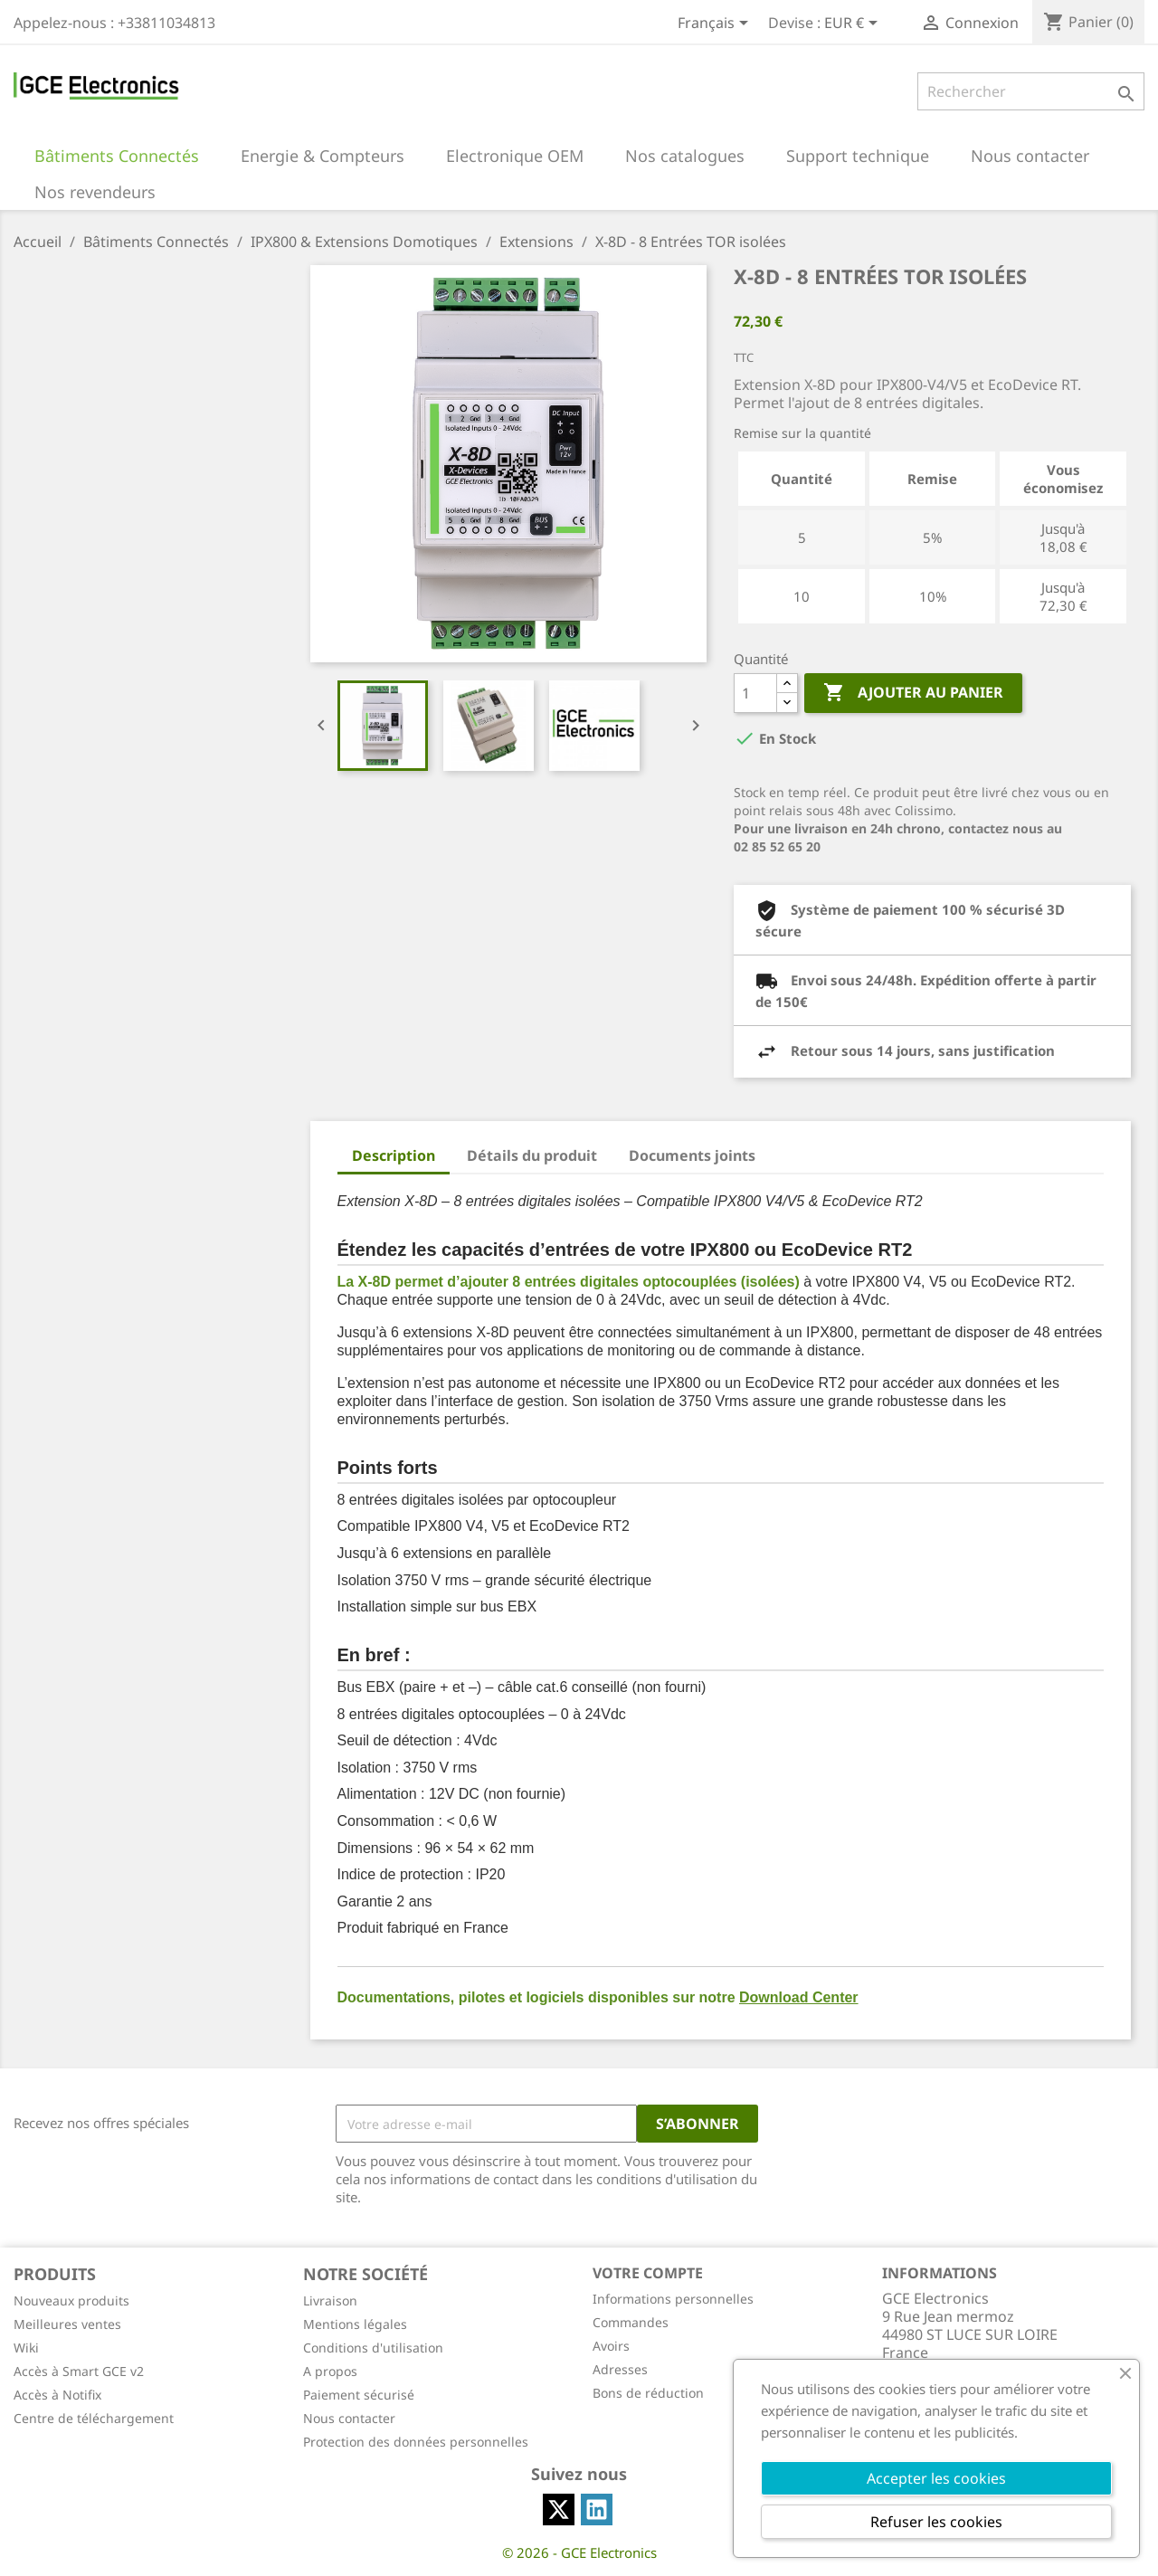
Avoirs (611, 2345)
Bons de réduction (648, 2392)
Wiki (26, 2347)
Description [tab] (393, 1155)
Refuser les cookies (936, 2522)
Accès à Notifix (57, 2394)
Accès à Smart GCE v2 (79, 2371)
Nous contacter (349, 2418)
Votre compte (648, 2273)
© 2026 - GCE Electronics (579, 2552)
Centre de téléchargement (94, 2418)
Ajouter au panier (913, 693)
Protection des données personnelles (415, 2441)
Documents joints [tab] (692, 1155)
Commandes (631, 2322)
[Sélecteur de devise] (854, 24)
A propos (330, 2371)
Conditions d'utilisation (373, 2347)
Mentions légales (355, 2324)
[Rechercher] (1030, 91)
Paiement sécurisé (358, 2394)
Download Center (799, 1997)
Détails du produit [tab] (532, 1155)
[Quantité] (755, 693)
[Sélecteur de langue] (716, 24)
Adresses (620, 2369)
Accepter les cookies (936, 2478)
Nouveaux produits (71, 2300)
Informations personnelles (673, 2298)
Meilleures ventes (67, 2324)
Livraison (330, 2300)
